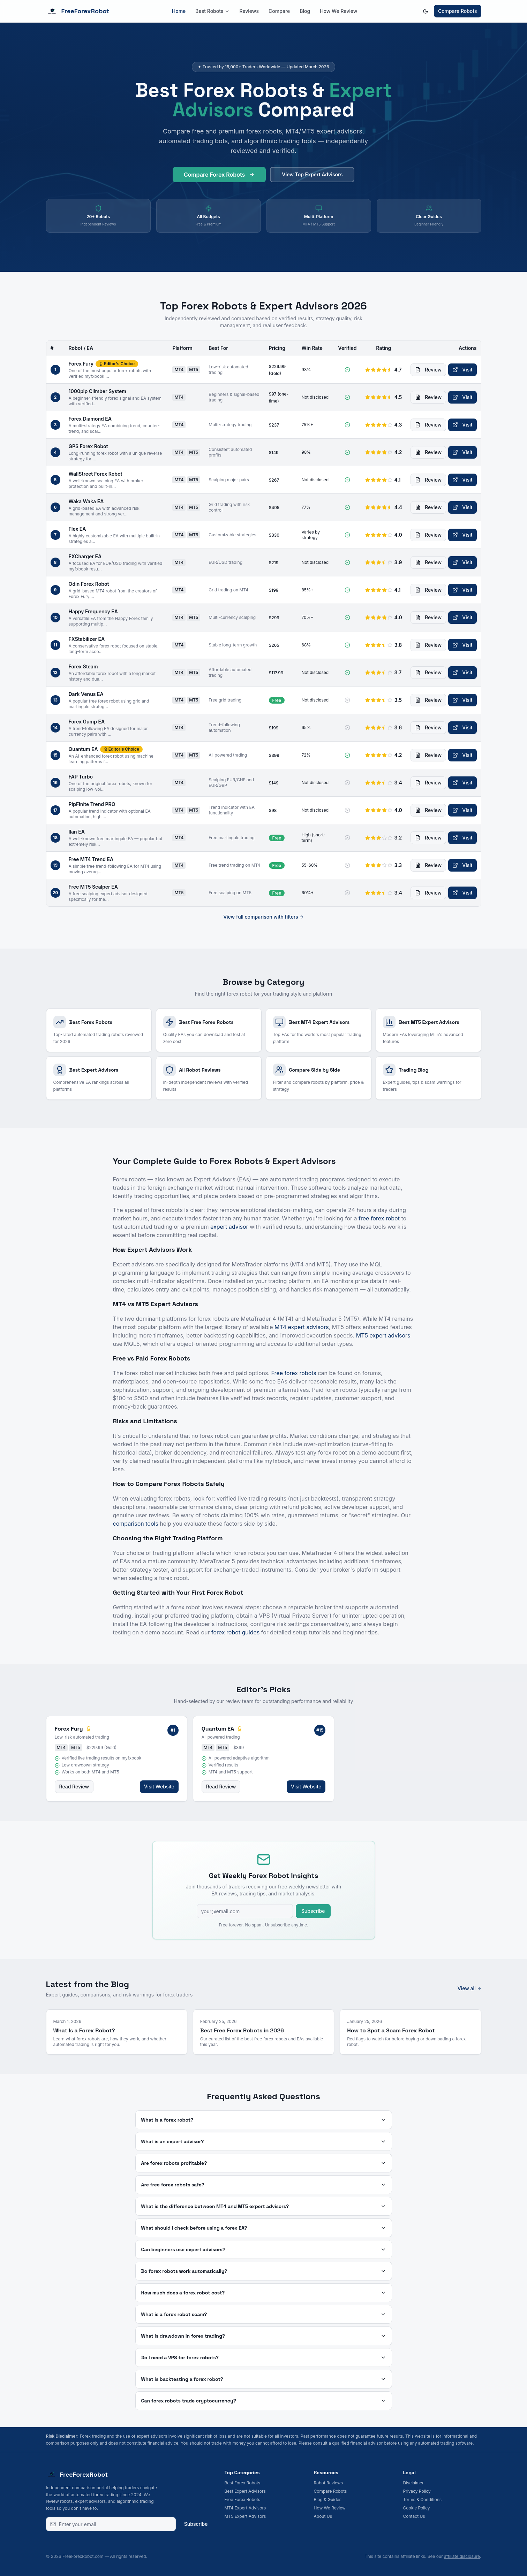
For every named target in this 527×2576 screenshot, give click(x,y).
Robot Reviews (328, 2482)
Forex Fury (81, 364)
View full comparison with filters (263, 917)
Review (428, 370)
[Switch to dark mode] (425, 11)
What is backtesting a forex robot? (263, 2379)
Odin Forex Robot (89, 584)
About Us (323, 2516)
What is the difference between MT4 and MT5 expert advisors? (263, 2206)
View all (469, 1988)
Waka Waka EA (86, 501)
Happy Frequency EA (93, 611)
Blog (305, 11)
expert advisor (229, 1226)
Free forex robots (293, 1373)
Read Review (74, 1786)
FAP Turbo (81, 777)
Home (179, 11)
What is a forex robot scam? (263, 2314)
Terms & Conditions (422, 2499)
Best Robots (212, 11)
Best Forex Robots (243, 2482)
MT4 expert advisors (301, 1327)
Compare (279, 11)
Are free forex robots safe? (263, 2185)
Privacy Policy (417, 2491)
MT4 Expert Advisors (245, 2507)
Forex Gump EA (87, 721)
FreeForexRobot (78, 11)
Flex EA (77, 529)
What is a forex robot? (263, 2120)
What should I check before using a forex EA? (263, 2228)
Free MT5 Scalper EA (93, 887)
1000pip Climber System (97, 391)
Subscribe (313, 1911)
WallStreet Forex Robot (95, 474)
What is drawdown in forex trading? (263, 2336)
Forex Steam (83, 666)
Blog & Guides (327, 2499)
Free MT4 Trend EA (91, 859)
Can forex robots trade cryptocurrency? (263, 2401)
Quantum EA (83, 749)
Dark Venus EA (86, 694)
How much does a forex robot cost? (263, 2293)
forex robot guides (235, 1632)
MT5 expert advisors (383, 1335)
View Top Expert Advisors (312, 178)
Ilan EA (77, 832)
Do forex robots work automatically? (263, 2271)
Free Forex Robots (243, 2499)
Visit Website (159, 1786)
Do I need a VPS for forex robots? (263, 2357)
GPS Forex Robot (88, 446)
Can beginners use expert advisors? (263, 2249)
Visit (462, 370)
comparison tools (135, 1523)
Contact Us (414, 2516)
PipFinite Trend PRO (92, 804)
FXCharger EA (85, 556)
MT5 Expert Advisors (245, 2516)
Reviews (249, 11)
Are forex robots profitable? (263, 2163)
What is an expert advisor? (263, 2141)
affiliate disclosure (462, 2556)
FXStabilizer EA (87, 639)
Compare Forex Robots (219, 178)
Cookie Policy (416, 2507)
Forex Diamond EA (90, 419)
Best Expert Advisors (245, 2491)
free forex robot (379, 1218)
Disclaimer (413, 2482)
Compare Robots (457, 11)
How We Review (338, 11)
